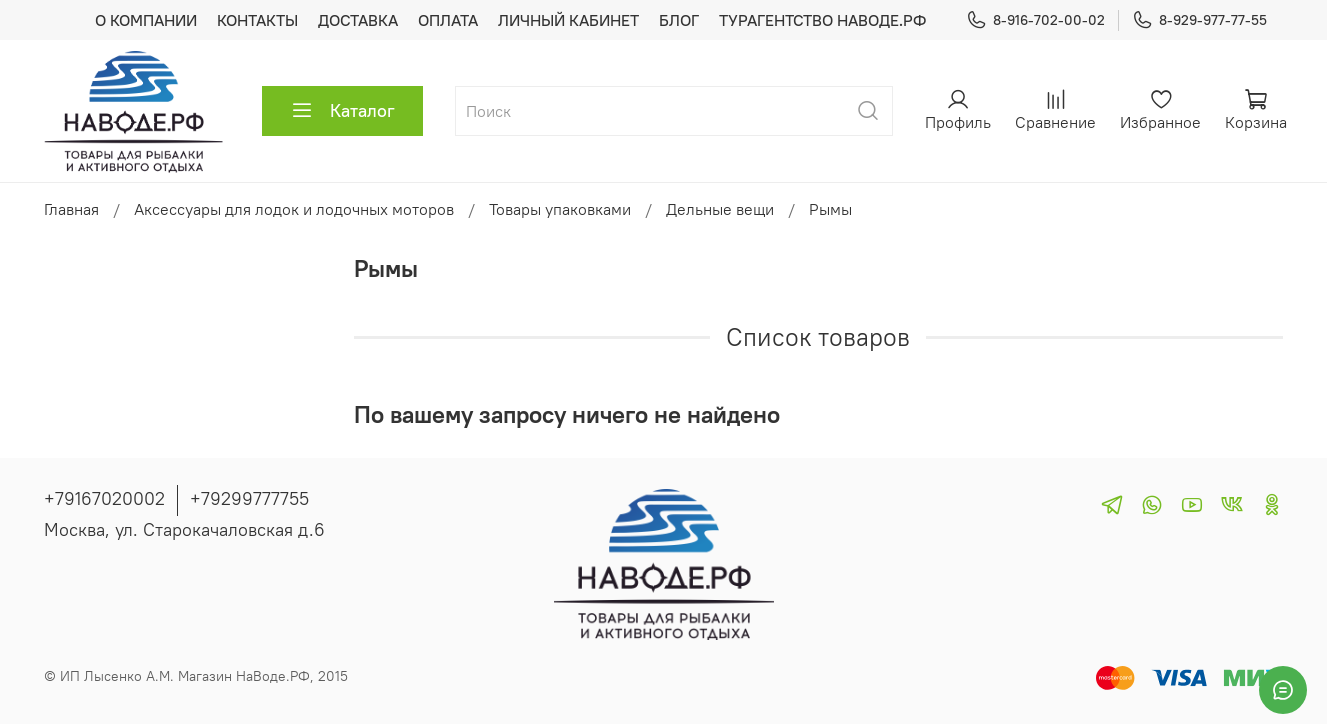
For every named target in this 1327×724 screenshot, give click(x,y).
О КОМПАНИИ (146, 20)
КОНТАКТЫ (257, 20)
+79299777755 (249, 498)
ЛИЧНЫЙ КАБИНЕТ (568, 20)
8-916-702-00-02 (1035, 20)
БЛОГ (679, 20)
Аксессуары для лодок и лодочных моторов (294, 209)
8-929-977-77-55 (1199, 20)
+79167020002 (104, 498)
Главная (71, 209)
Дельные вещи (720, 209)
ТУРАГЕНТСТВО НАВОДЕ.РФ (822, 20)
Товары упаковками (560, 209)
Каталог (342, 111)
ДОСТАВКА (358, 20)
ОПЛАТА (448, 20)
